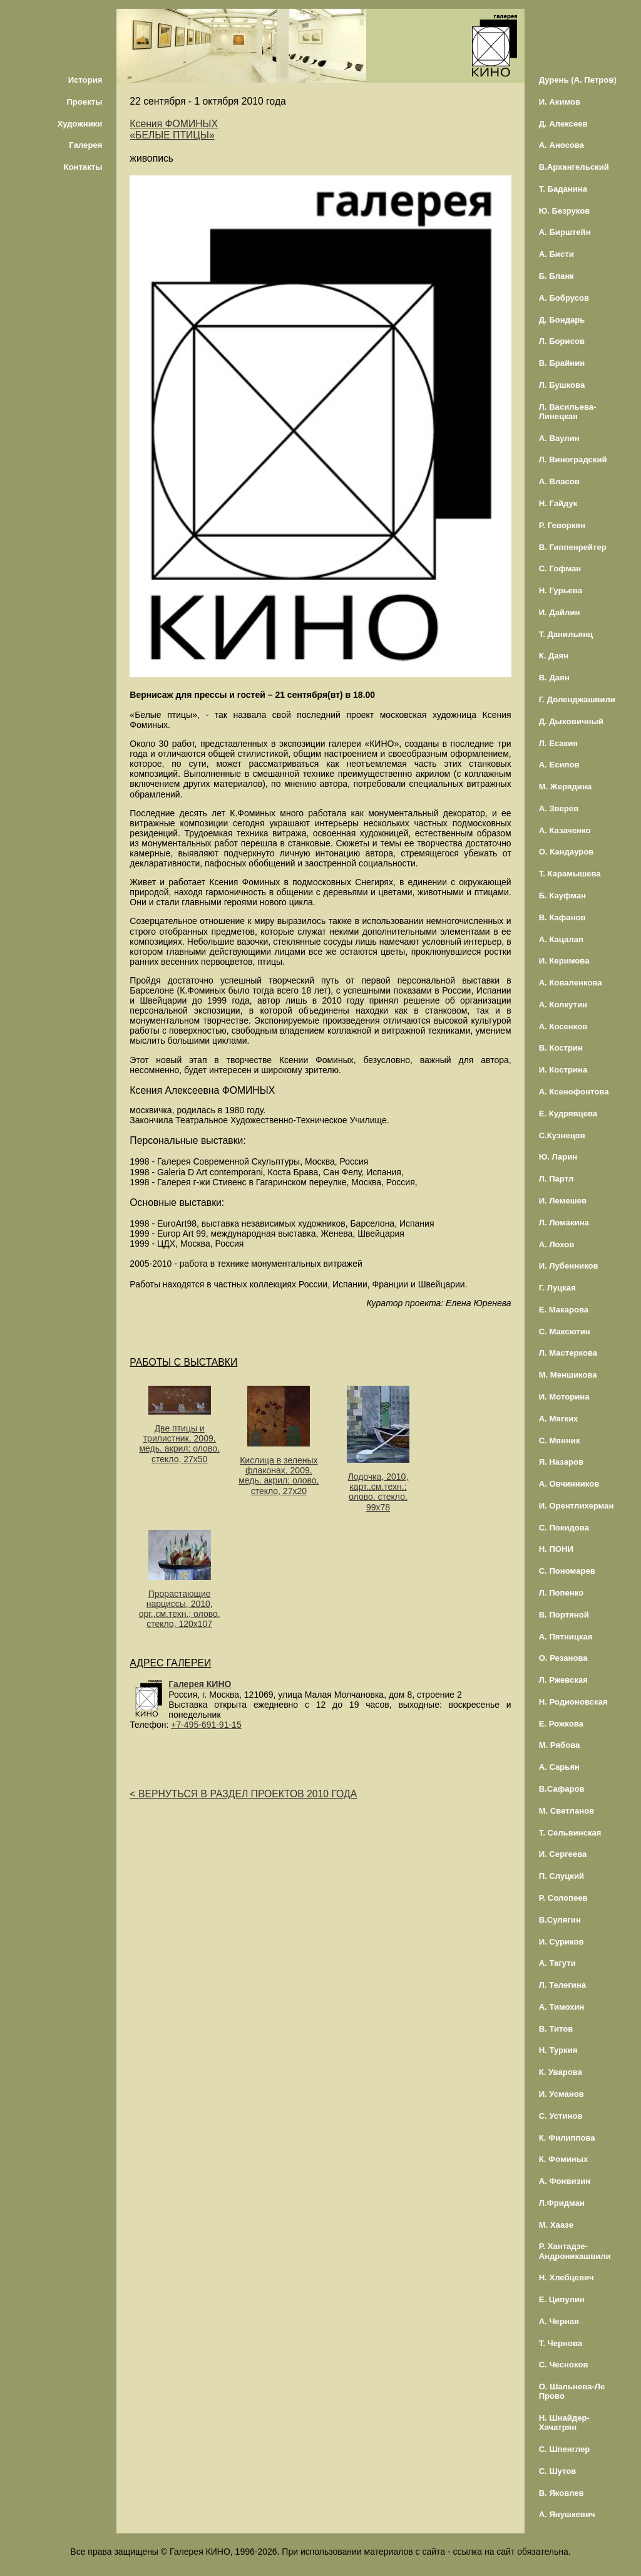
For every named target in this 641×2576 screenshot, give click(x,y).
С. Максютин (564, 1331)
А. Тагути (557, 1963)
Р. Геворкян (562, 525)
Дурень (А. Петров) (578, 80)
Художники (80, 123)
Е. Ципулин (562, 2299)
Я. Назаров (561, 1462)
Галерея (85, 145)
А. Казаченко (565, 830)
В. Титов (556, 2028)
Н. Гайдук (558, 503)
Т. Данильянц (566, 634)
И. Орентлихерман (576, 1505)
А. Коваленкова (570, 982)
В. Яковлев (561, 2493)
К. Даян (554, 655)
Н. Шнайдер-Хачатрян (564, 2422)
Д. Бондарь (562, 320)
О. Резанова (563, 1658)
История (85, 80)
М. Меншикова (568, 1374)
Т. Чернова (561, 2343)
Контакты (82, 167)
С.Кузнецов (562, 1135)
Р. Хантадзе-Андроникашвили (575, 2250)
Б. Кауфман (562, 895)
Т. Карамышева (570, 873)
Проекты (84, 101)
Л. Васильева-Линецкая (568, 411)
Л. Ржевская (563, 1680)
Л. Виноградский (573, 459)
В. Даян (554, 677)
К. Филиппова (567, 2137)
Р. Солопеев (563, 1898)
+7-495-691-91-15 (206, 1725)
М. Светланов (567, 1810)
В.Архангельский (574, 167)
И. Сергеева (563, 1854)
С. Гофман (560, 568)
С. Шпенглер (564, 2449)
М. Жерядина (565, 786)
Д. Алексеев (563, 123)
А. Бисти (556, 254)
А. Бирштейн (565, 232)
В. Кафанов (562, 917)
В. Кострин (561, 1047)
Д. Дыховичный (571, 721)
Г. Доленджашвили (577, 699)
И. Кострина (563, 1069)
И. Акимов (559, 101)
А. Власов (559, 481)
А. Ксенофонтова (574, 1091)
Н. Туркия (558, 2050)
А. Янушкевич (567, 2514)
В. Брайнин (562, 363)
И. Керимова (564, 960)
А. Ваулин (559, 438)
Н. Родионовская (573, 1701)
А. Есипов (559, 764)
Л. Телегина (562, 1985)
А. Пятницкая (566, 1636)
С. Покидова (564, 1527)
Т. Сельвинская (570, 1832)
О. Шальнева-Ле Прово (572, 2391)
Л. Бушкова (562, 385)
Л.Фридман (562, 2203)
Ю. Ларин (558, 1156)
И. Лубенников (568, 1265)
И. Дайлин (559, 612)
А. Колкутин (563, 1004)
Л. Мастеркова (568, 1353)
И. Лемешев (563, 1200)
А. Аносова (562, 145)
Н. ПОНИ (556, 1549)
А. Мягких (558, 1418)
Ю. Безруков (564, 211)
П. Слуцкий (561, 1876)
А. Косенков (563, 1026)
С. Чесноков (563, 2364)
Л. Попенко (561, 1592)
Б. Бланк (556, 276)
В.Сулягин (560, 1919)
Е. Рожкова (561, 1723)
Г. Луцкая (557, 1287)
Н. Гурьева (560, 590)
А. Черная (559, 2321)
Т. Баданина (563, 189)
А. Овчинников (569, 1483)
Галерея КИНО (199, 1684)
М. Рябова (559, 1745)
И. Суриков (561, 1941)
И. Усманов (561, 2094)
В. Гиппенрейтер (573, 547)
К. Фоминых (563, 2159)
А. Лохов (557, 1244)
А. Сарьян (559, 1767)
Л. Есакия (558, 743)
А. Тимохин (562, 2007)
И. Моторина (564, 1396)
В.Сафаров (562, 1789)
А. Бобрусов (564, 298)
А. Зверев (559, 808)
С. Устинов (561, 2116)
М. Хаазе (556, 2225)
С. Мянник (559, 1440)
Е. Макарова (564, 1309)
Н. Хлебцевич (566, 2277)
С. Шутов (558, 2471)
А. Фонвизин (565, 2181)
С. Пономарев (567, 1571)
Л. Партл (556, 1178)
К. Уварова (560, 2072)
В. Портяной (564, 1614)
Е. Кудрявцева (568, 1113)
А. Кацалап (561, 939)
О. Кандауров (566, 851)
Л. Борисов (562, 341)
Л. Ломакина (564, 1222)
